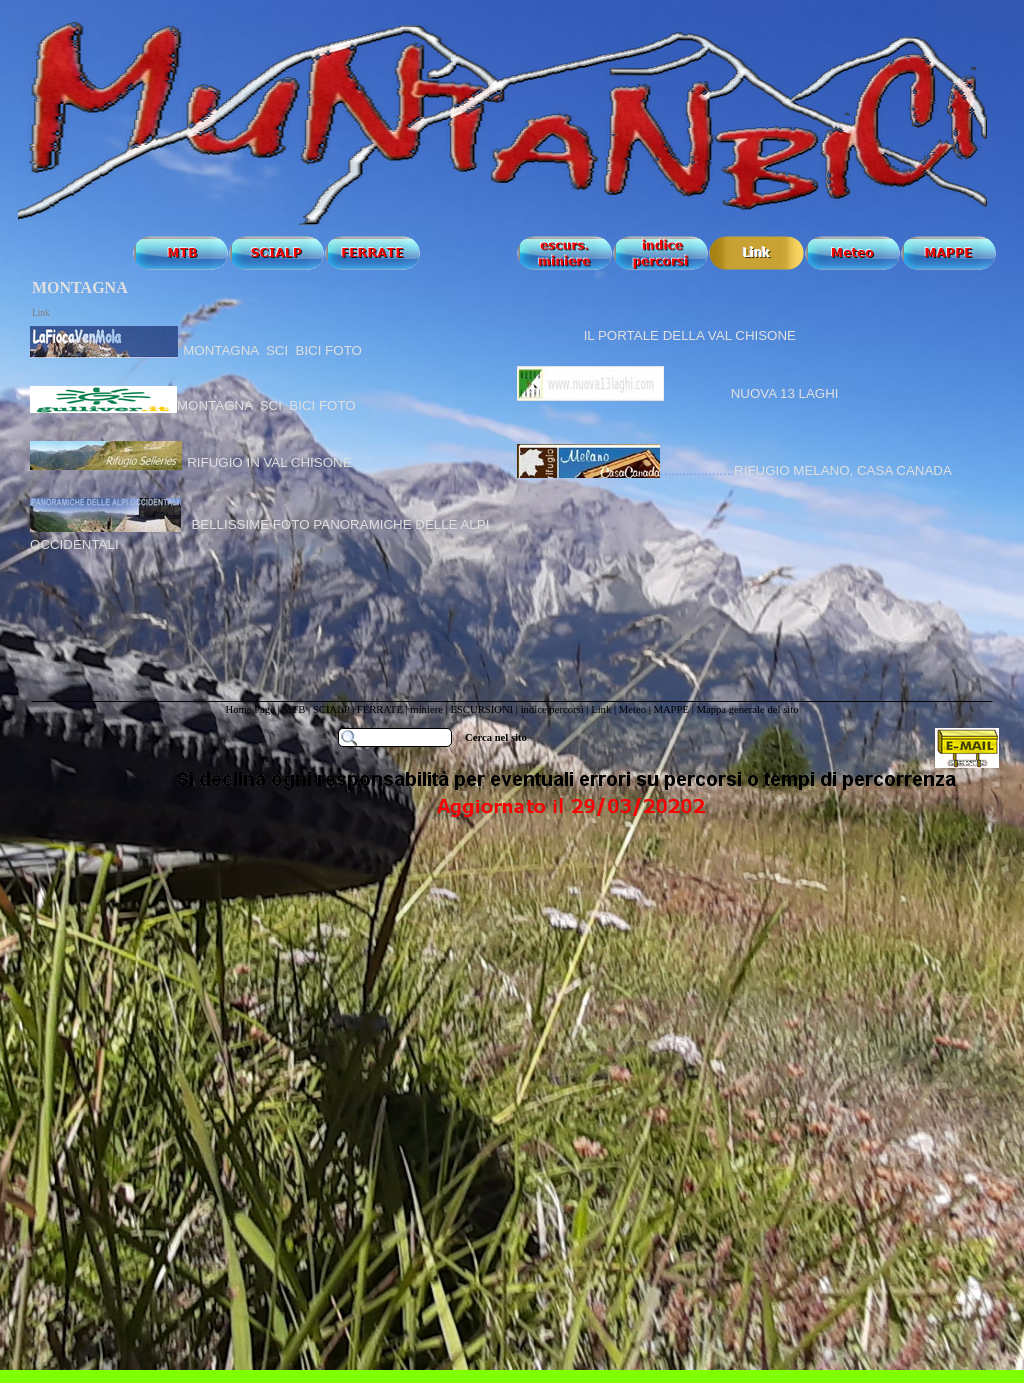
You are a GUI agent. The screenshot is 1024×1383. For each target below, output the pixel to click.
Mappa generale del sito (747, 709)
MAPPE (671, 709)
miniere (427, 709)
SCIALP (331, 709)
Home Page (249, 709)
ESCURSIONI (481, 709)
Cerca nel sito (496, 737)
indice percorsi (554, 709)
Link (601, 709)
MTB (293, 709)
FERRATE (380, 709)
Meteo (632, 709)
